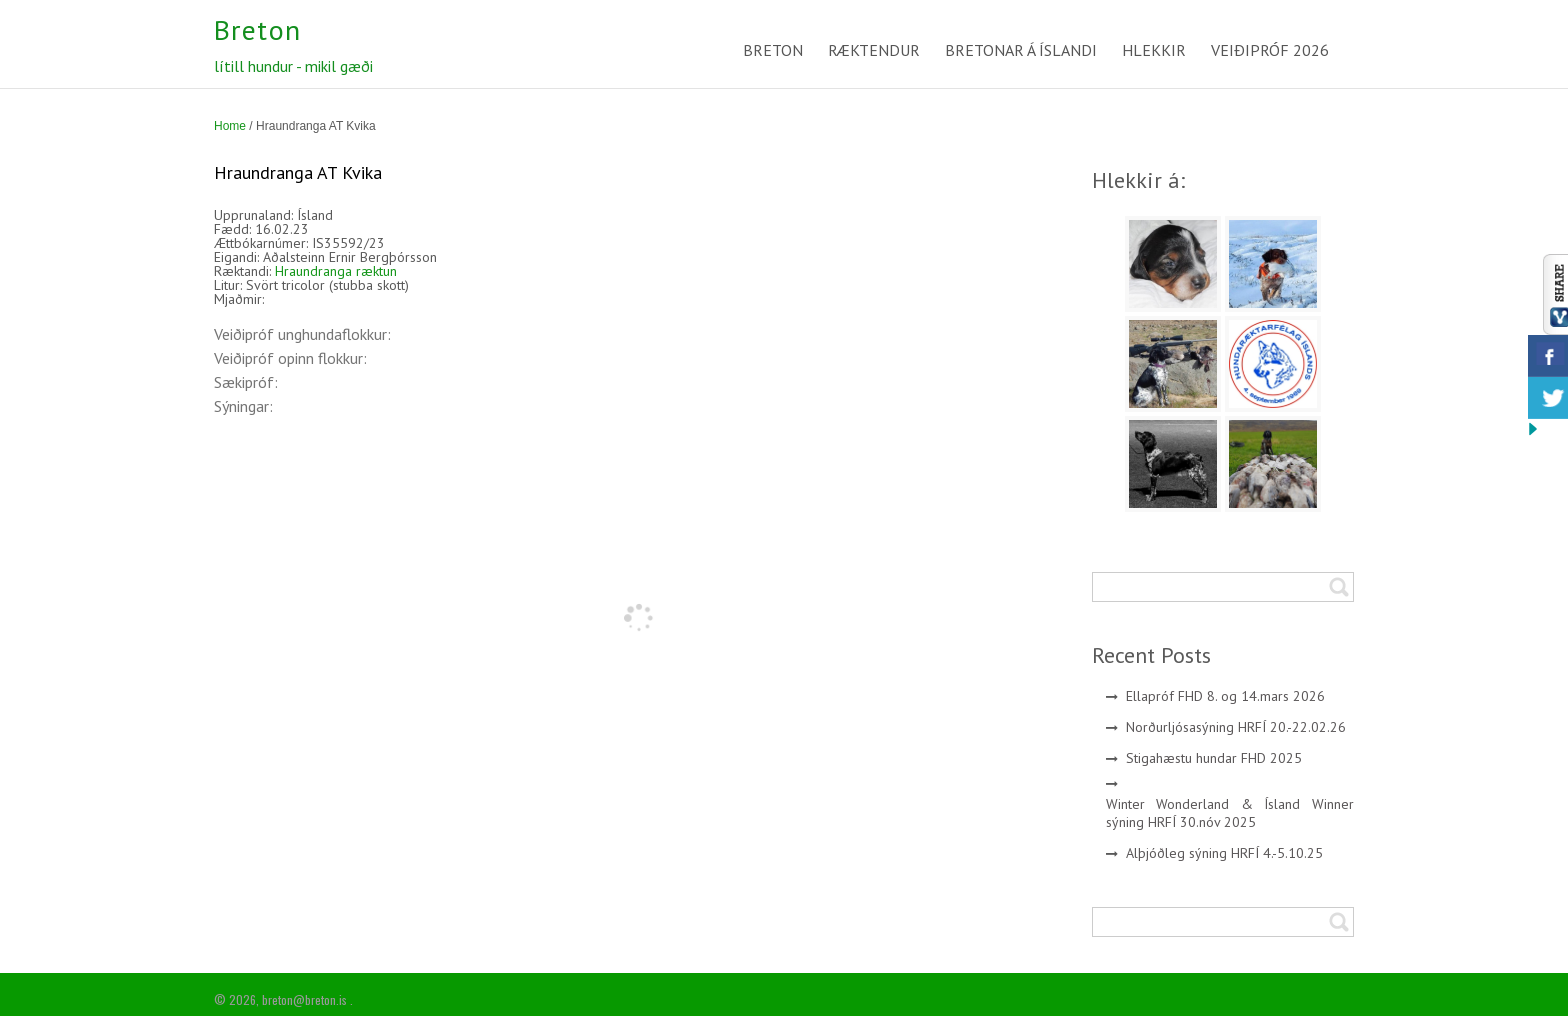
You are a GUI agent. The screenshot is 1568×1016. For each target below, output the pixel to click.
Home (230, 126)
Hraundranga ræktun (336, 271)
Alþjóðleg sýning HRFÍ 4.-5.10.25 (1224, 853)
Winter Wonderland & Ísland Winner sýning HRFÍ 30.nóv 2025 (1230, 813)
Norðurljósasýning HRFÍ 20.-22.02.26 (1236, 727)
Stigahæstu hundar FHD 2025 (1214, 758)
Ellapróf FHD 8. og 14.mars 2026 (1225, 696)
